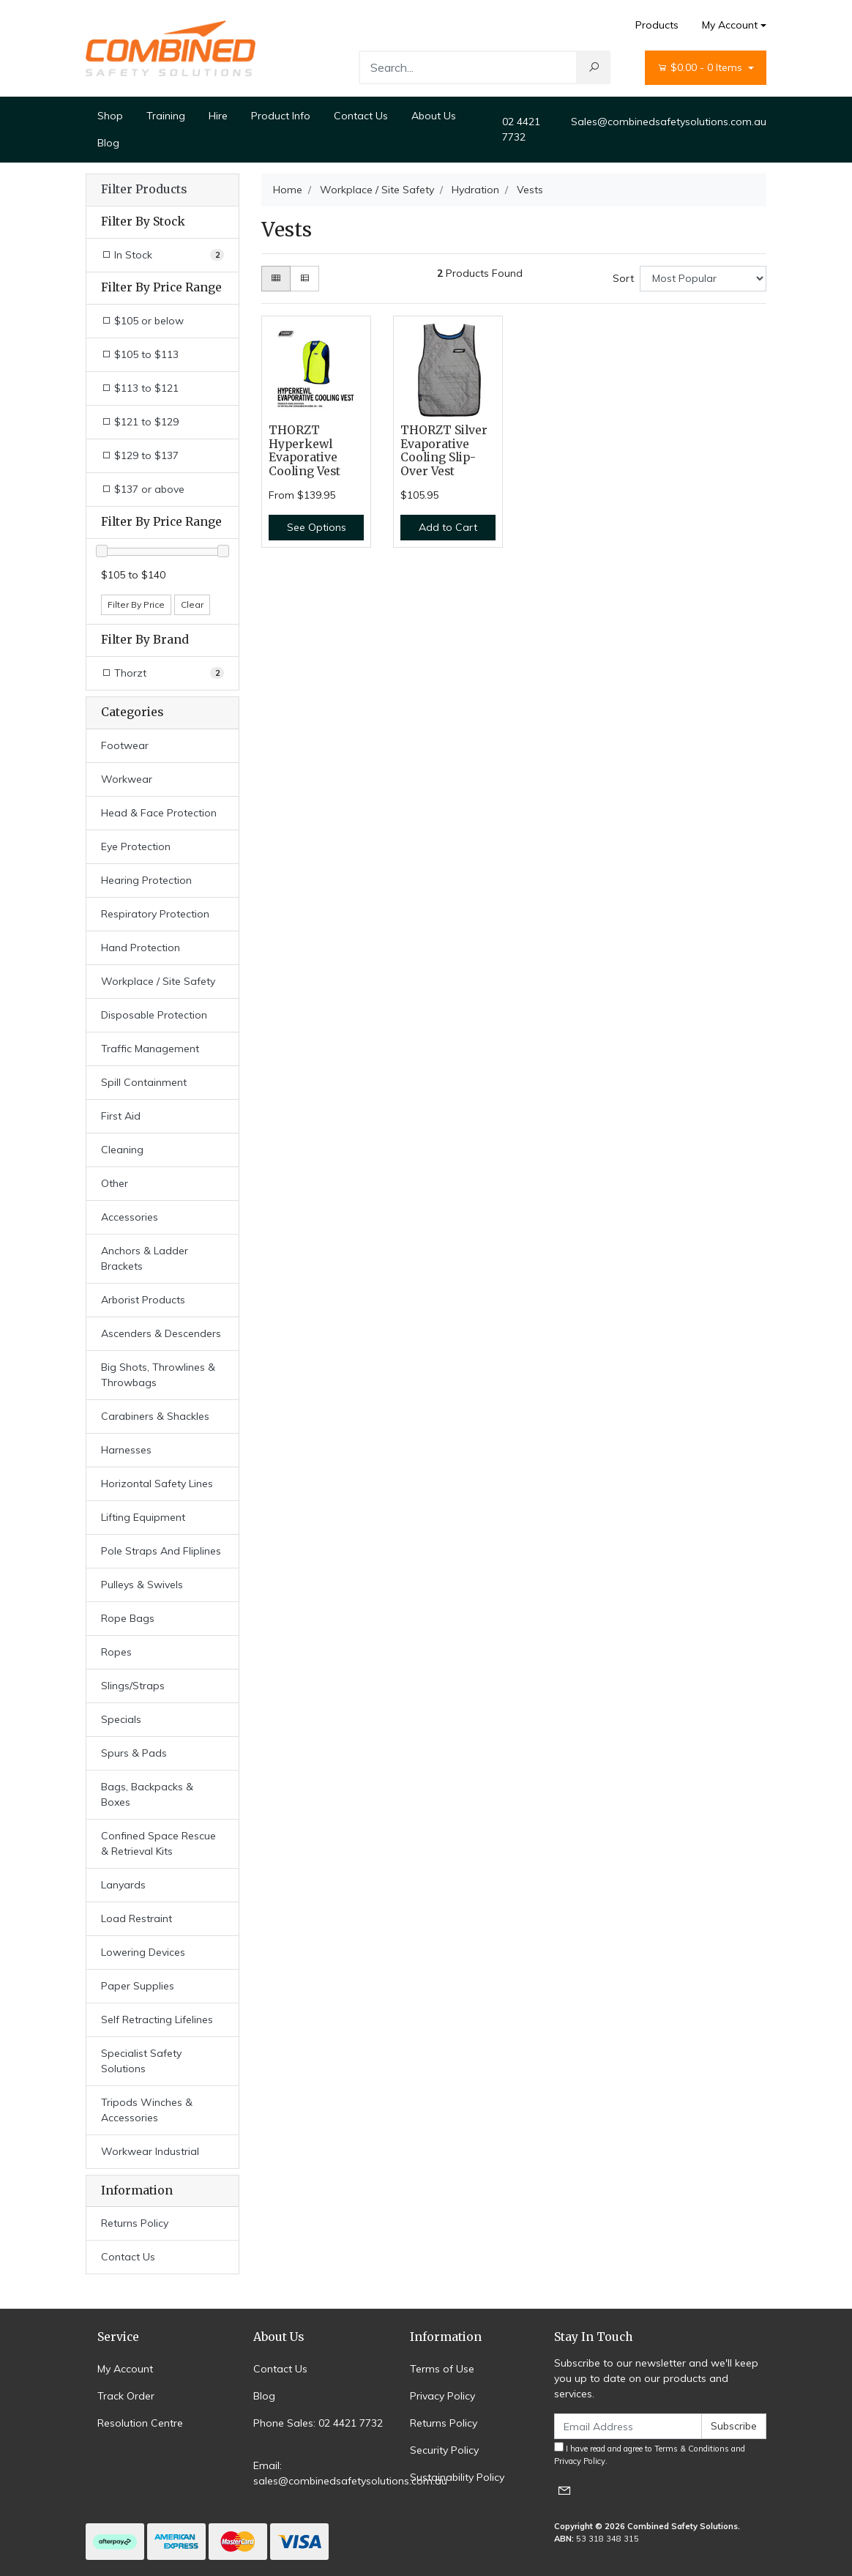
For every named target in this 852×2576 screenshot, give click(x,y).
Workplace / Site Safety (158, 981)
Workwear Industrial (150, 2151)
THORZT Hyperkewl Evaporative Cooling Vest (304, 451)
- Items (701, 67)
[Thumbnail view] (276, 278)
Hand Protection (140, 947)
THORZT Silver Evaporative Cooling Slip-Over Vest (443, 451)
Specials (121, 1719)
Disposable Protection (154, 1014)
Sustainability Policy (457, 2477)
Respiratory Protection (155, 913)
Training (165, 115)
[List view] (304, 278)
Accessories (129, 1217)
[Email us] (564, 2490)
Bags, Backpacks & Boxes (147, 1794)
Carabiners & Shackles (155, 1416)
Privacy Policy (442, 2395)
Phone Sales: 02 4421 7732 (318, 2423)
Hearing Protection (146, 880)
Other (114, 1183)
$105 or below (142, 320)
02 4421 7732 (521, 129)
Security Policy (444, 2450)
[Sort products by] (703, 278)
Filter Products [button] (144, 189)
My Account (125, 2368)
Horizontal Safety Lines (157, 1483)
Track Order (125, 2395)
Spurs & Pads (134, 1753)
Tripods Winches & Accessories (147, 2110)
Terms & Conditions (691, 2448)
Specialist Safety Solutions (141, 2061)
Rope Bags (127, 1618)
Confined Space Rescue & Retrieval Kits (158, 1843)
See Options (316, 527)
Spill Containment (144, 1082)
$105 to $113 (140, 354)
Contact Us (361, 115)
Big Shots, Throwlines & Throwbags (158, 1374)
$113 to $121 (140, 388)
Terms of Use (442, 2368)
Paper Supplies (137, 1985)
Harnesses (126, 1449)
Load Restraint (136, 1918)
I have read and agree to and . (649, 2454)
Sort (623, 278)
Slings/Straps (133, 1685)
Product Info (280, 115)
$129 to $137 (140, 455)
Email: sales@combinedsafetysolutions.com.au (350, 2473)
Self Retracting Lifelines (157, 2019)
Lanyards (123, 1884)
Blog (108, 142)
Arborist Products (143, 1299)
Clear (192, 604)
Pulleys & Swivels (142, 1584)
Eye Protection (136, 846)
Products (657, 24)
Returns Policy (134, 2223)
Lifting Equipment (143, 1517)
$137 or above (142, 489)
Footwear (125, 745)
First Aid (121, 1116)
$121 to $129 (140, 421)
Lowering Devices (143, 1952)
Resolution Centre (140, 2423)
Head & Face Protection (159, 812)
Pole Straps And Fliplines (161, 1550)
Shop (110, 115)
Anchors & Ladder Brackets (144, 1258)
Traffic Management (150, 1048)
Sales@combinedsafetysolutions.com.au (668, 121)
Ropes (116, 1652)
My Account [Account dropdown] (730, 24)
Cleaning (122, 1149)
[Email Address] (628, 2426)
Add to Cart (448, 527)
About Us (433, 115)
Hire (218, 115)
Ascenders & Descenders (161, 1333)
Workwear (126, 779)
